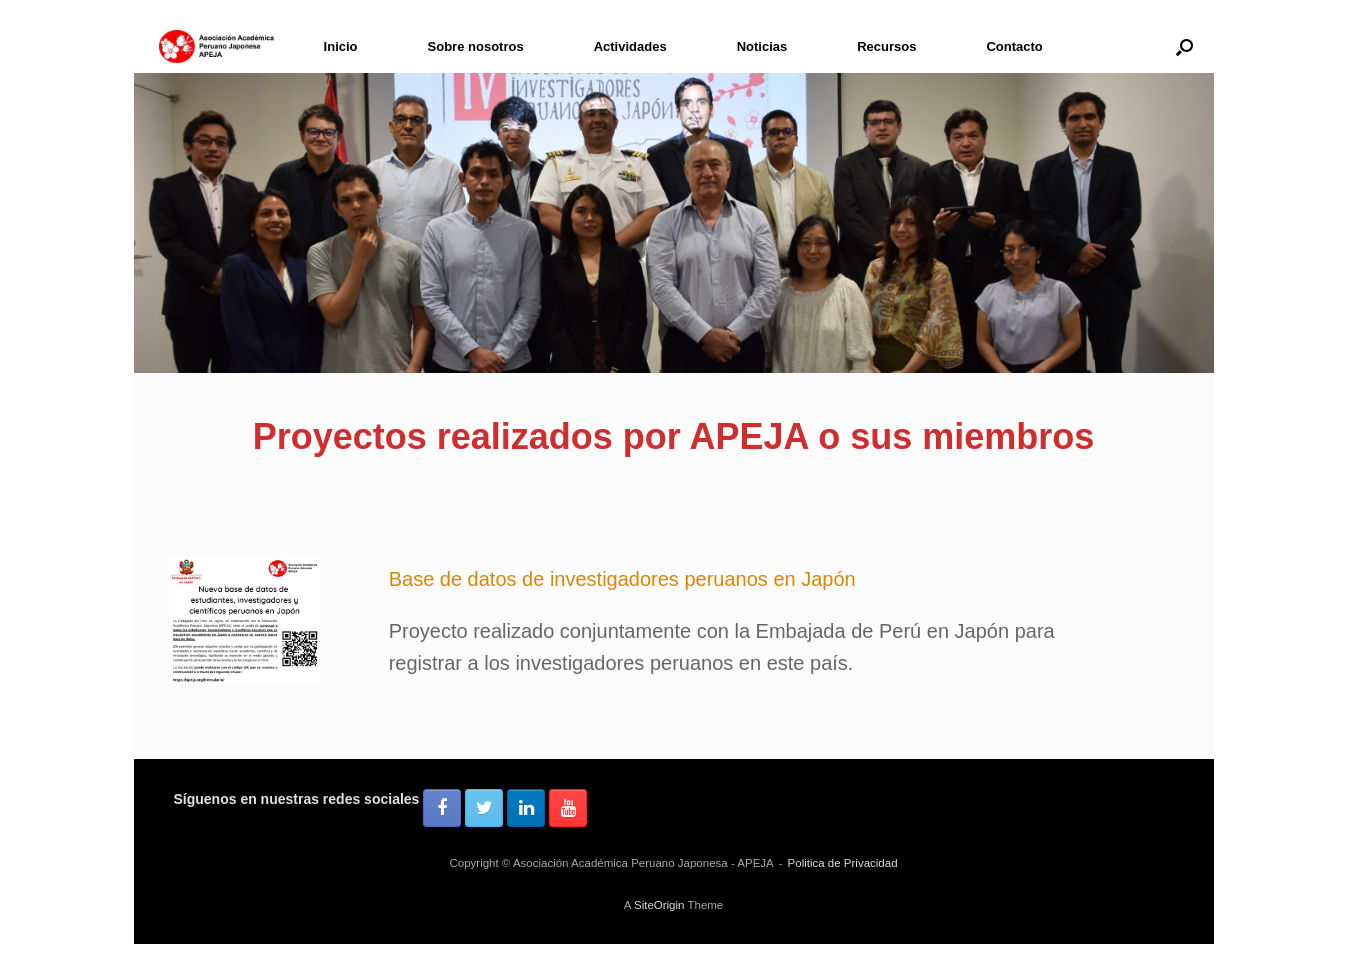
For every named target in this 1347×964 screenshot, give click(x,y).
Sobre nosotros (476, 46)
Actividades (630, 46)
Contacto (1014, 46)
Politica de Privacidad (843, 863)
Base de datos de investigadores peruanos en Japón (622, 579)
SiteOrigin (659, 905)
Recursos (886, 46)
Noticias (762, 46)
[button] (1184, 46)
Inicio (341, 46)
